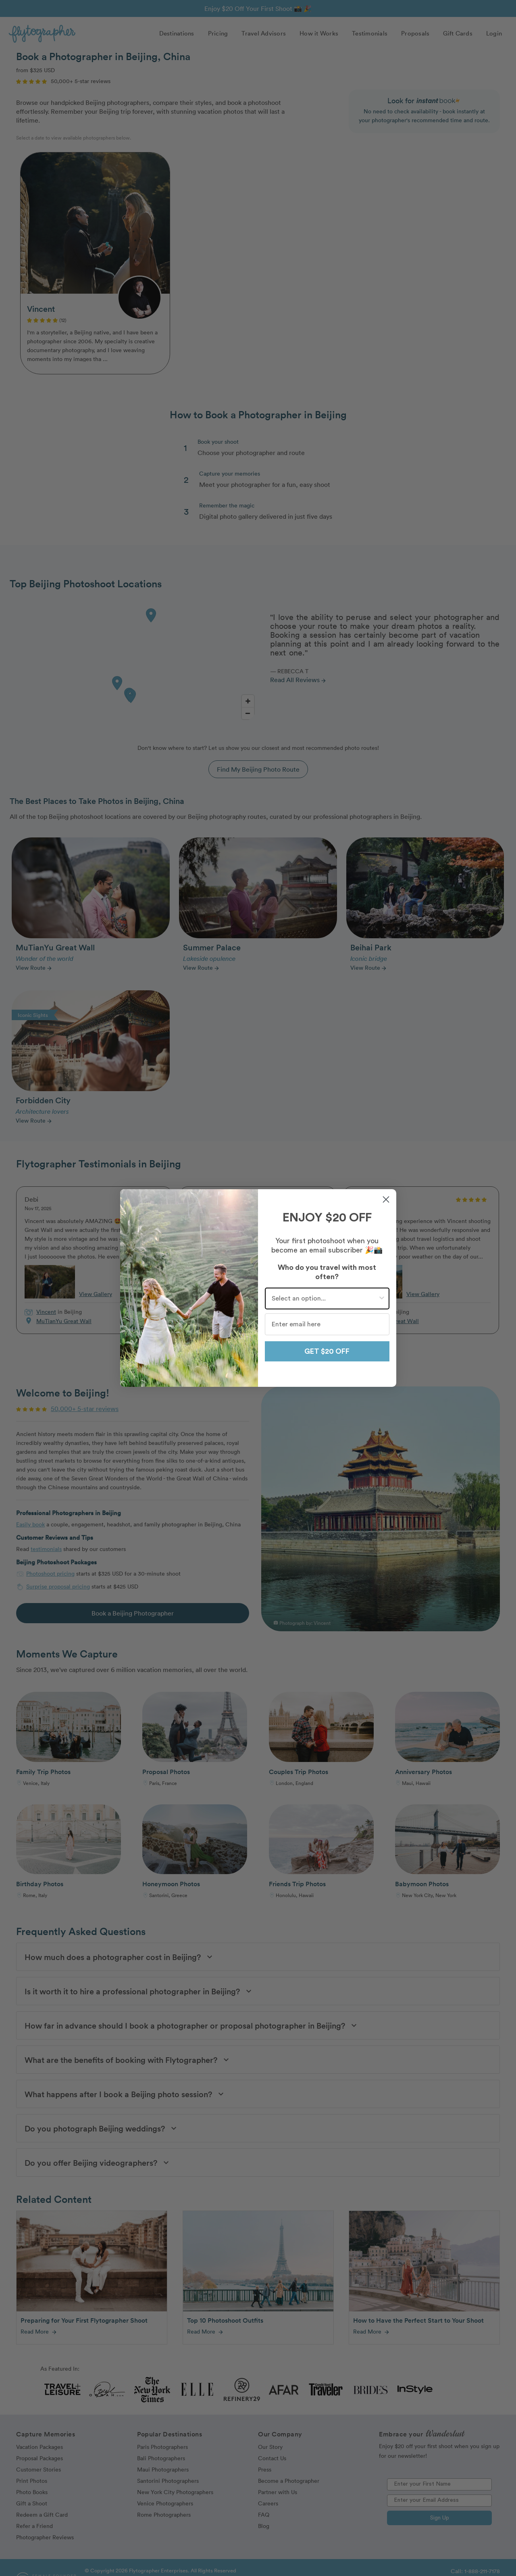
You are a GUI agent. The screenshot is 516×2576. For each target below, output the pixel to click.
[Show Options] (382, 1298)
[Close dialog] (386, 1199)
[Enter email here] (327, 1324)
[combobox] (325, 1298)
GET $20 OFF (327, 1351)
